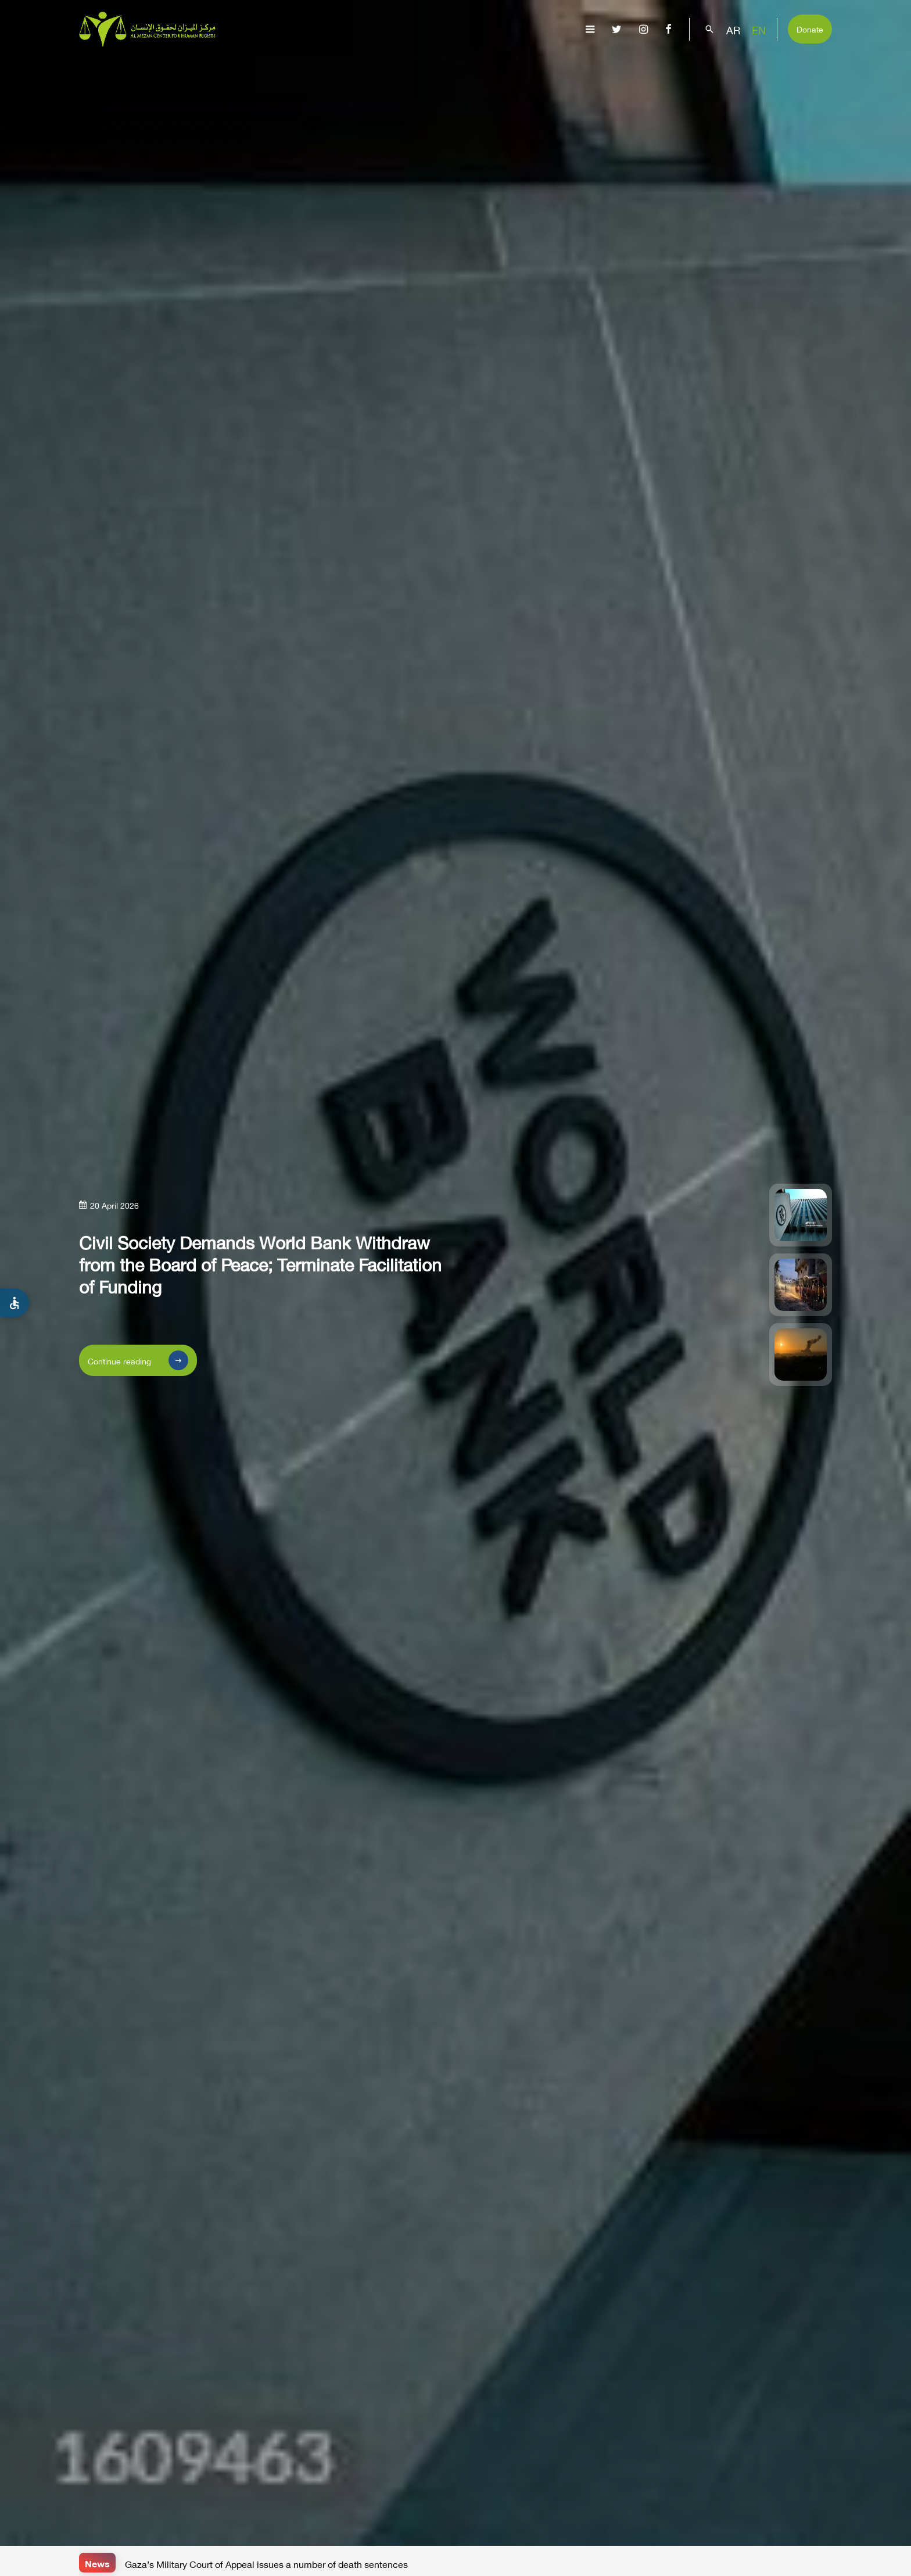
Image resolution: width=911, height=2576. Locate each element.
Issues (475, 67)
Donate (810, 28)
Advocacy (614, 67)
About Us (339, 67)
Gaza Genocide (410, 67)
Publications (541, 67)
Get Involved (791, 67)
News (97, 2562)
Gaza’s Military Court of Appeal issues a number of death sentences (266, 2563)
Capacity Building (700, 67)
